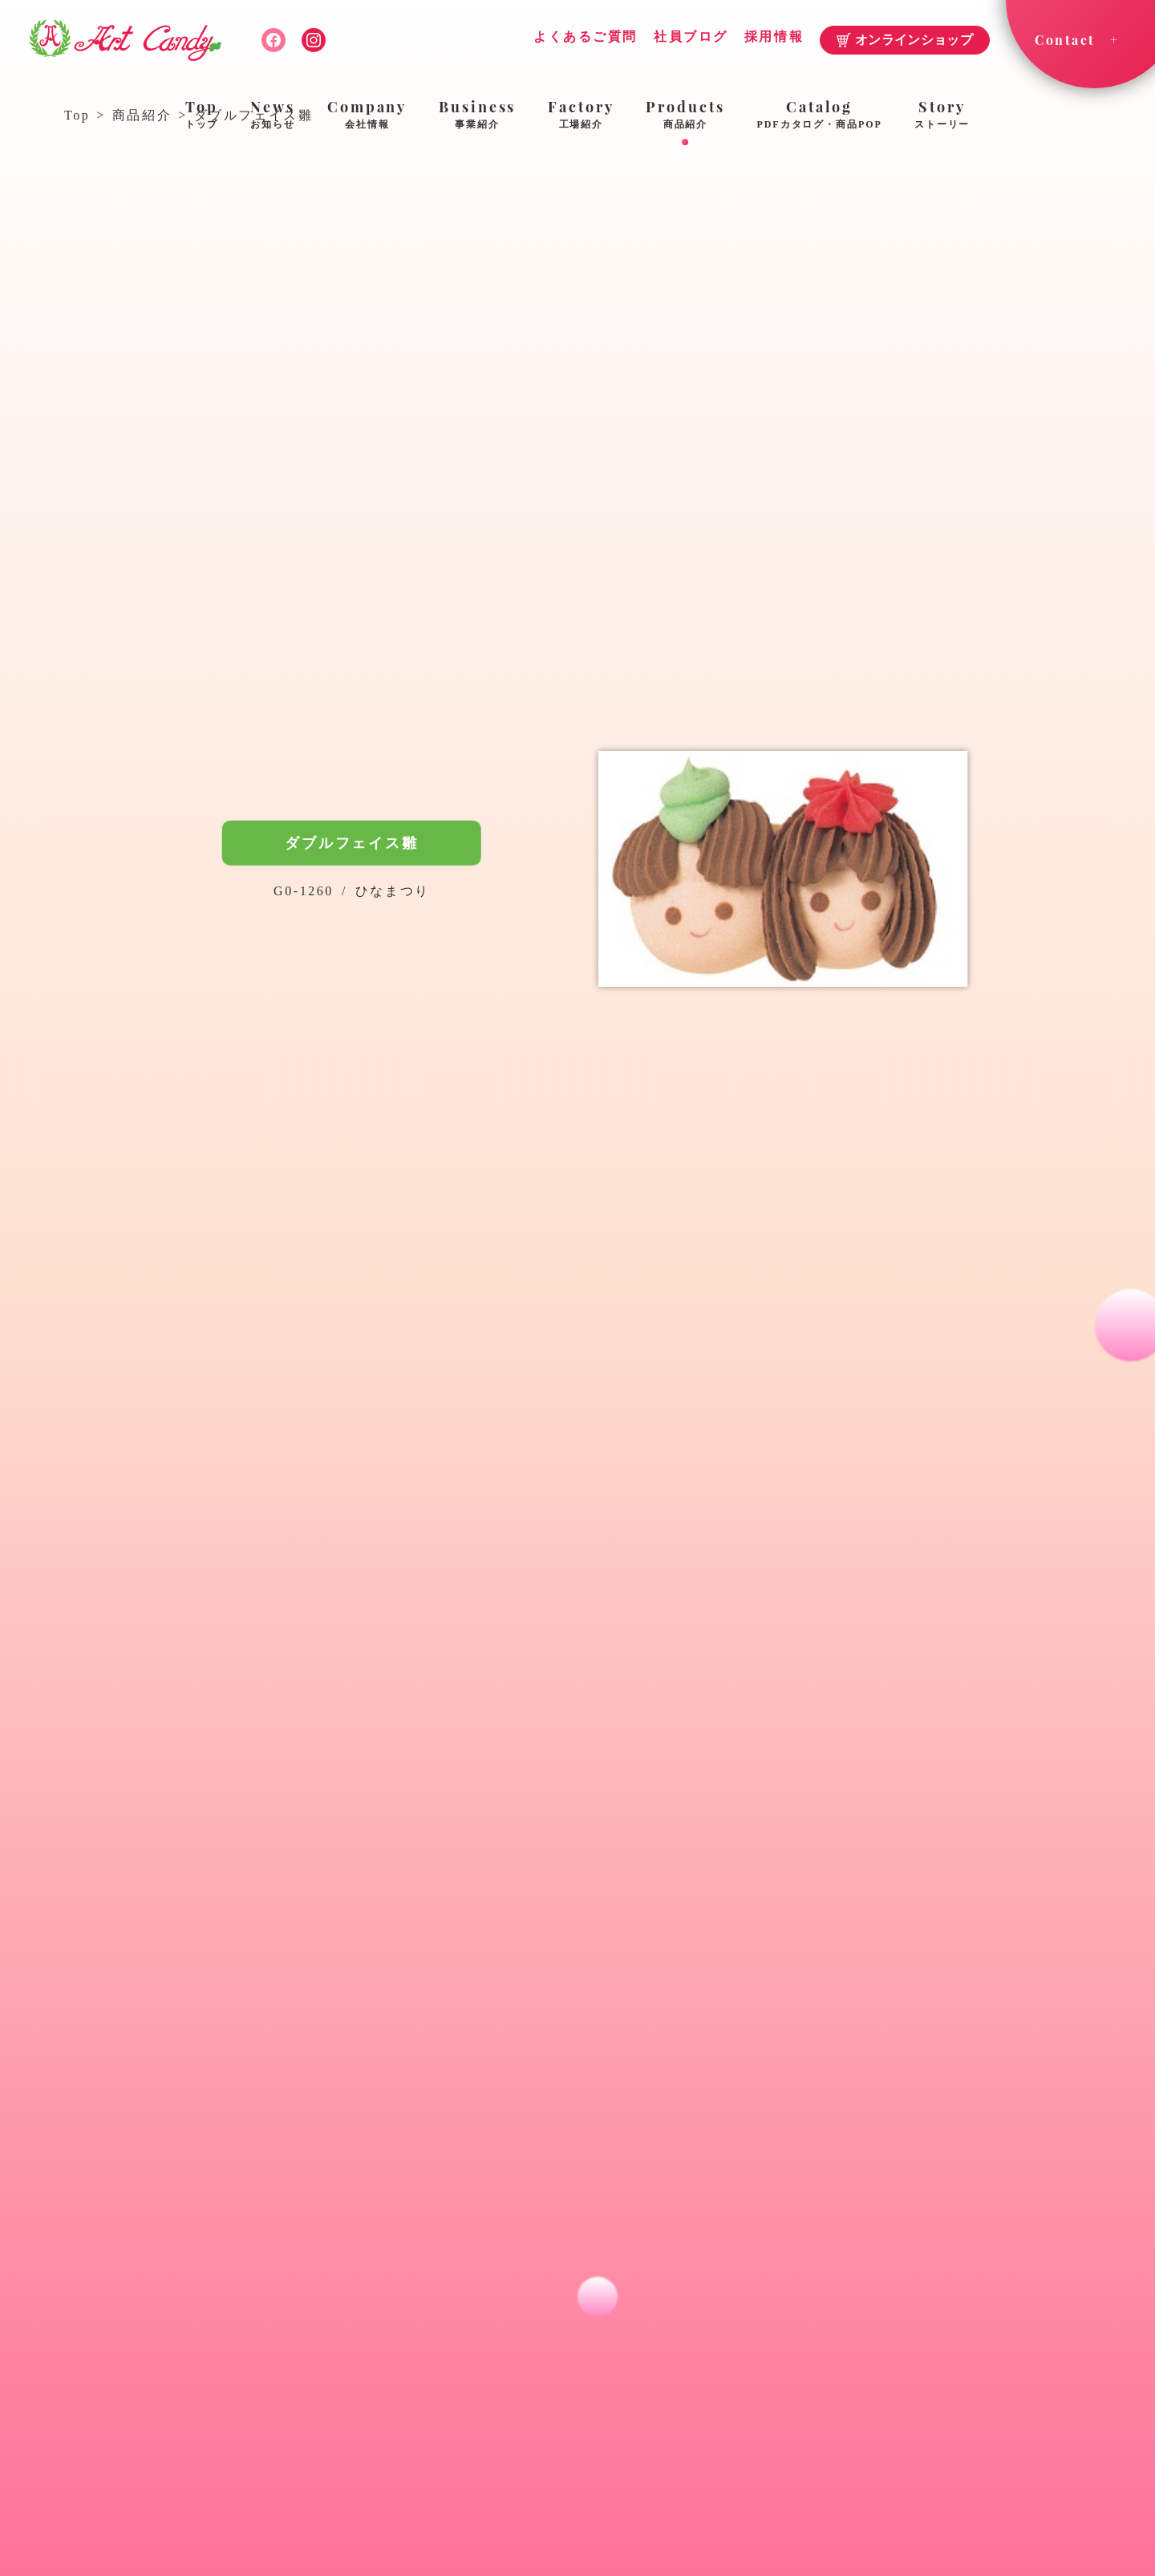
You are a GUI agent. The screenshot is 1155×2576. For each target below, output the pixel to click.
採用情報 (774, 36)
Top (202, 115)
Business (477, 115)
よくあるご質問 (585, 36)
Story (942, 115)
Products (685, 115)
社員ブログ (691, 36)
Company (367, 115)
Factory (581, 115)
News (272, 115)
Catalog (819, 115)
